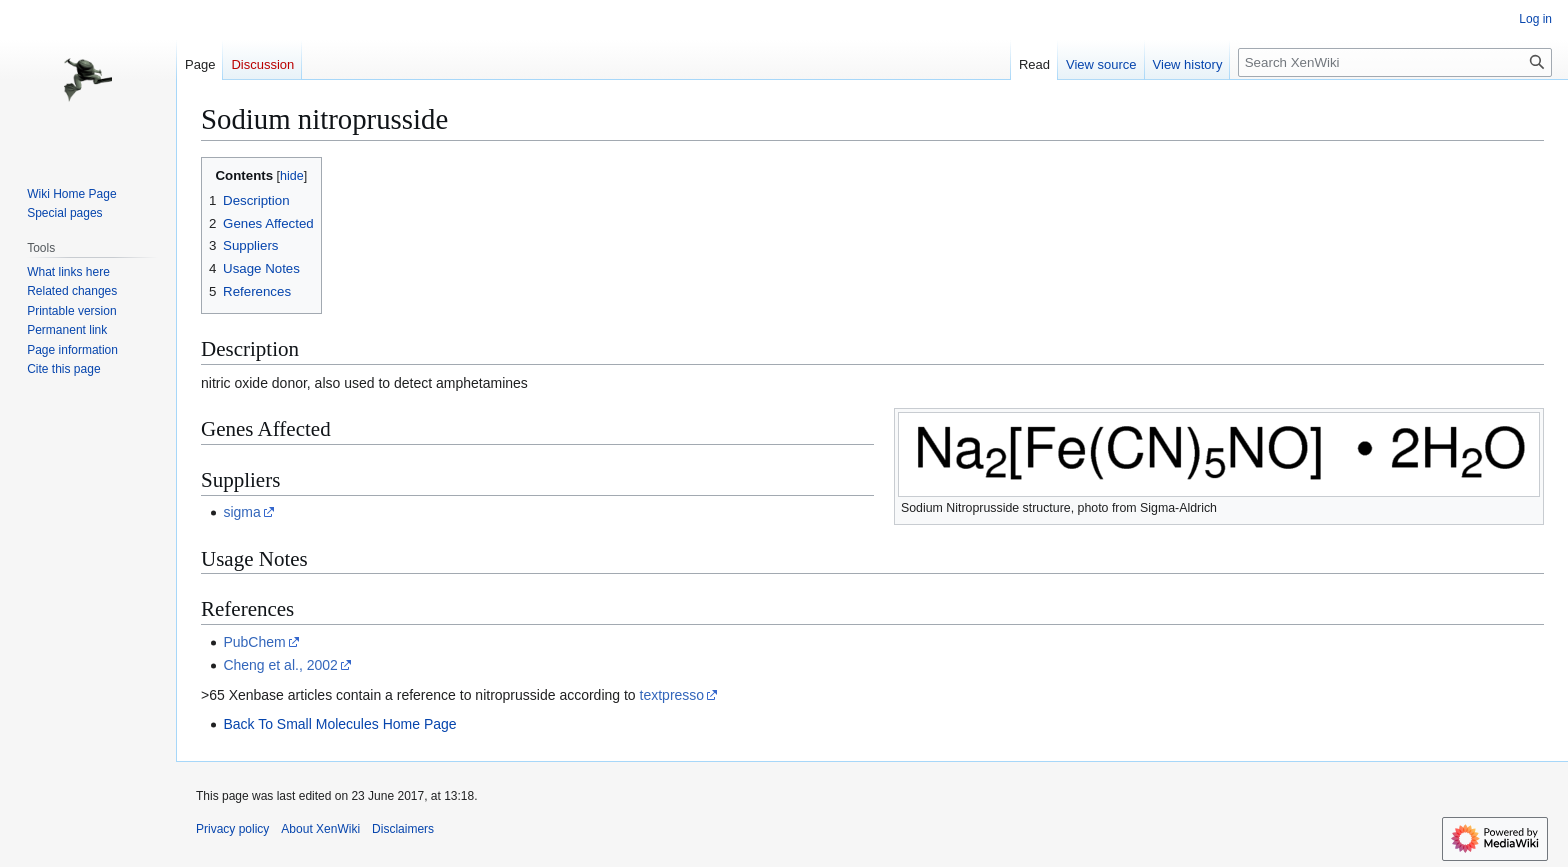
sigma (241, 512)
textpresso (672, 695)
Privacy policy (232, 829)
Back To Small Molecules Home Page (339, 724)
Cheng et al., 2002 (280, 665)
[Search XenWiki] (1395, 62)
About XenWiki (320, 829)
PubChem (254, 642)
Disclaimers (403, 829)
